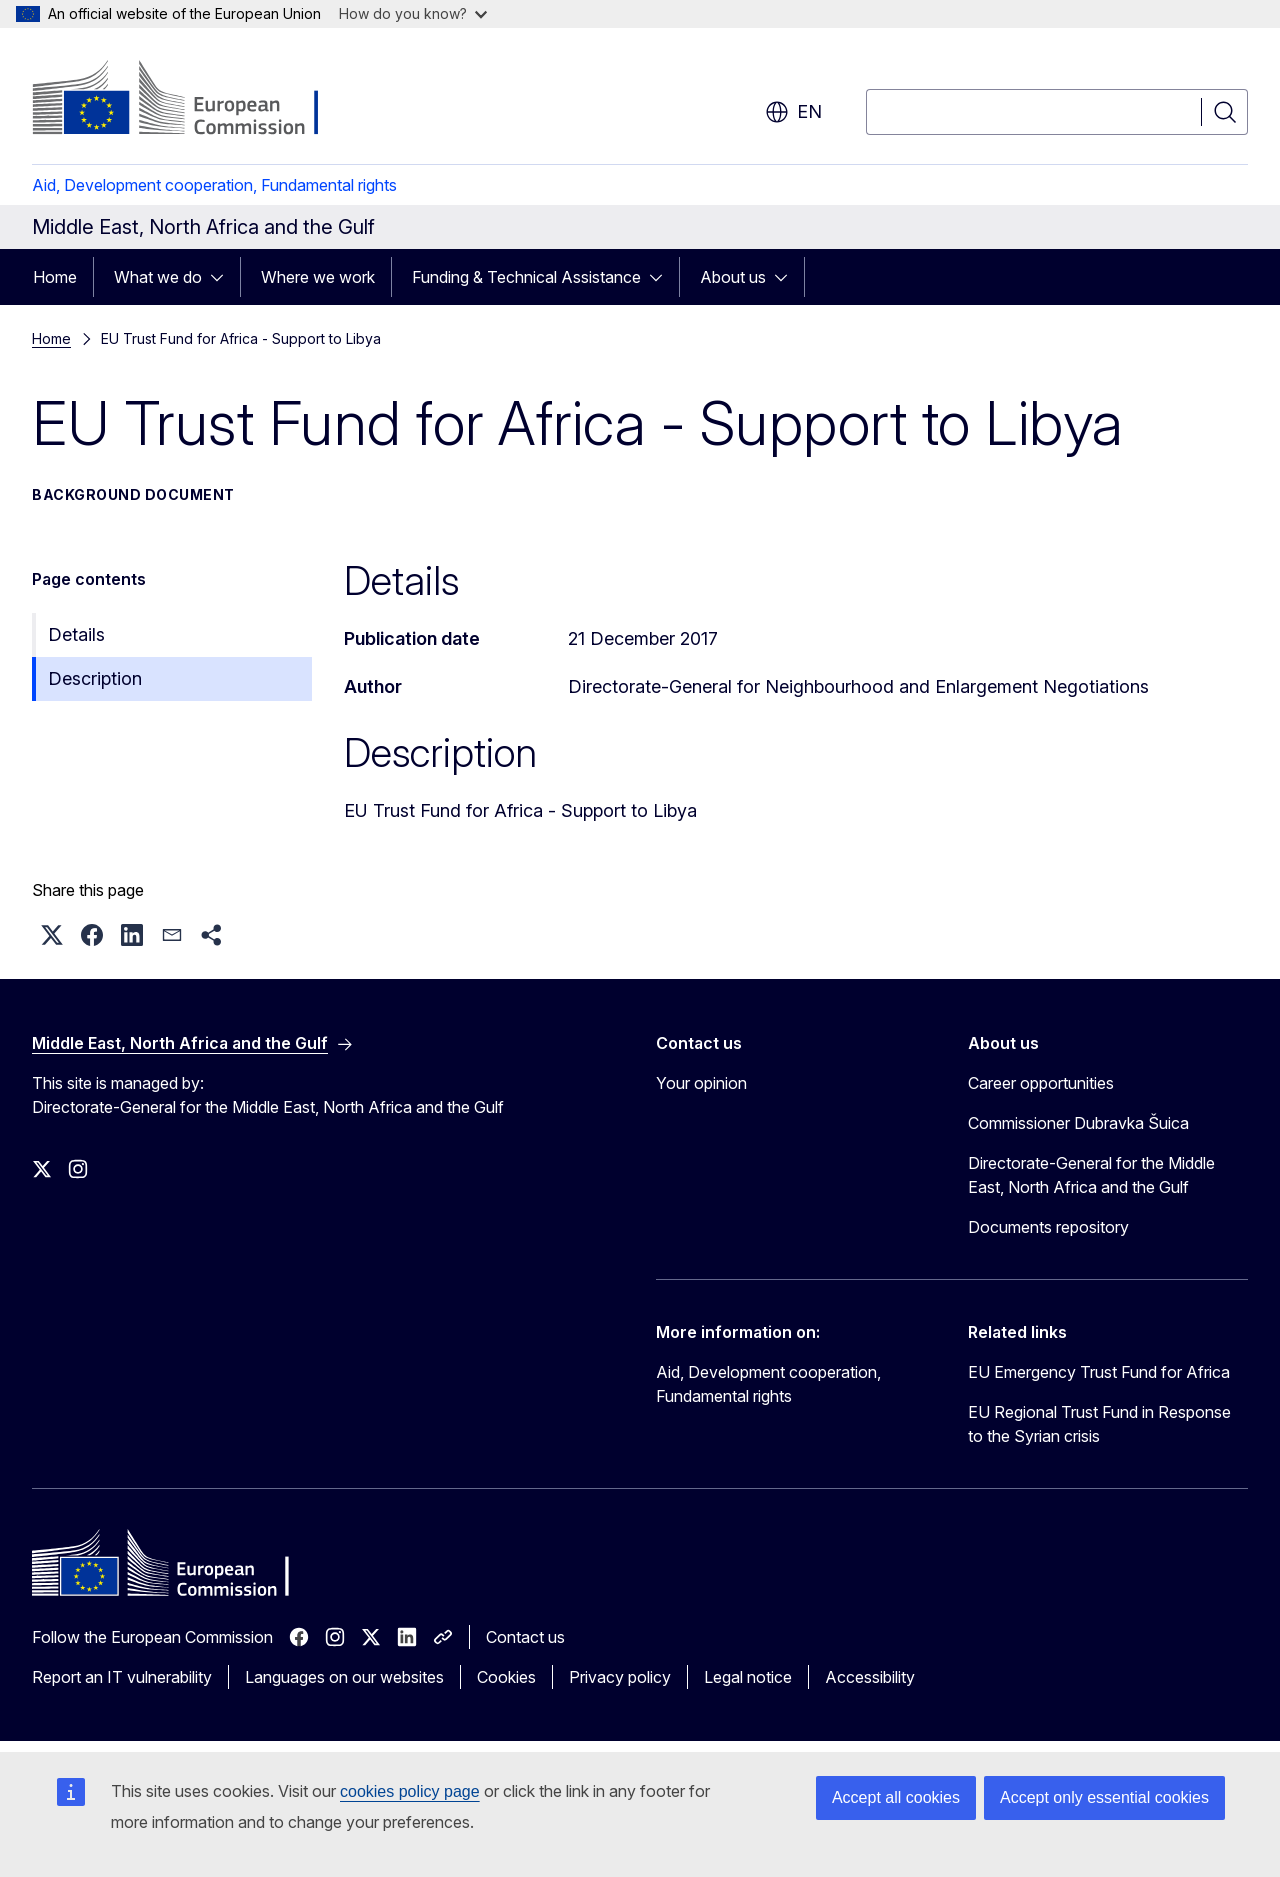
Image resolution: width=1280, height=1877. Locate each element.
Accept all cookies (896, 1797)
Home (55, 277)
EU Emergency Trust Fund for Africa (1099, 1372)
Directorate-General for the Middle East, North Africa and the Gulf (1091, 1175)
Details (76, 634)
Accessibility (870, 1677)
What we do (158, 277)
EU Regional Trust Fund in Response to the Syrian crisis (1099, 1424)
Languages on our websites (344, 1677)
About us (733, 277)
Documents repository (1048, 1227)
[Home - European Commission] (193, 100)
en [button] (793, 112)
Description (95, 678)
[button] (52, 935)
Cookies (506, 1677)
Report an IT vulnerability (122, 1677)
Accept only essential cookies (1104, 1797)
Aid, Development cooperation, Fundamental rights (214, 185)
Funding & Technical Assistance (526, 277)
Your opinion (701, 1083)
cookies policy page (410, 1791)
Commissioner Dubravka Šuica (1078, 1123)
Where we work (318, 277)
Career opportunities (1041, 1083)
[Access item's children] (223, 277)
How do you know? (413, 13)
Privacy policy (620, 1677)
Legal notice (748, 1677)
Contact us (525, 1637)
